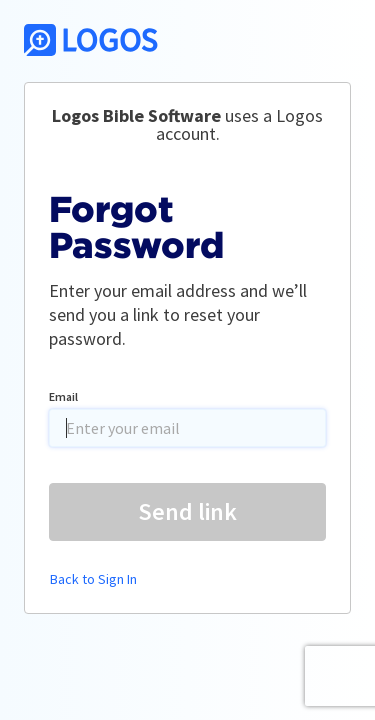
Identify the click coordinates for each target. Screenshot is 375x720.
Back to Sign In (93, 579)
